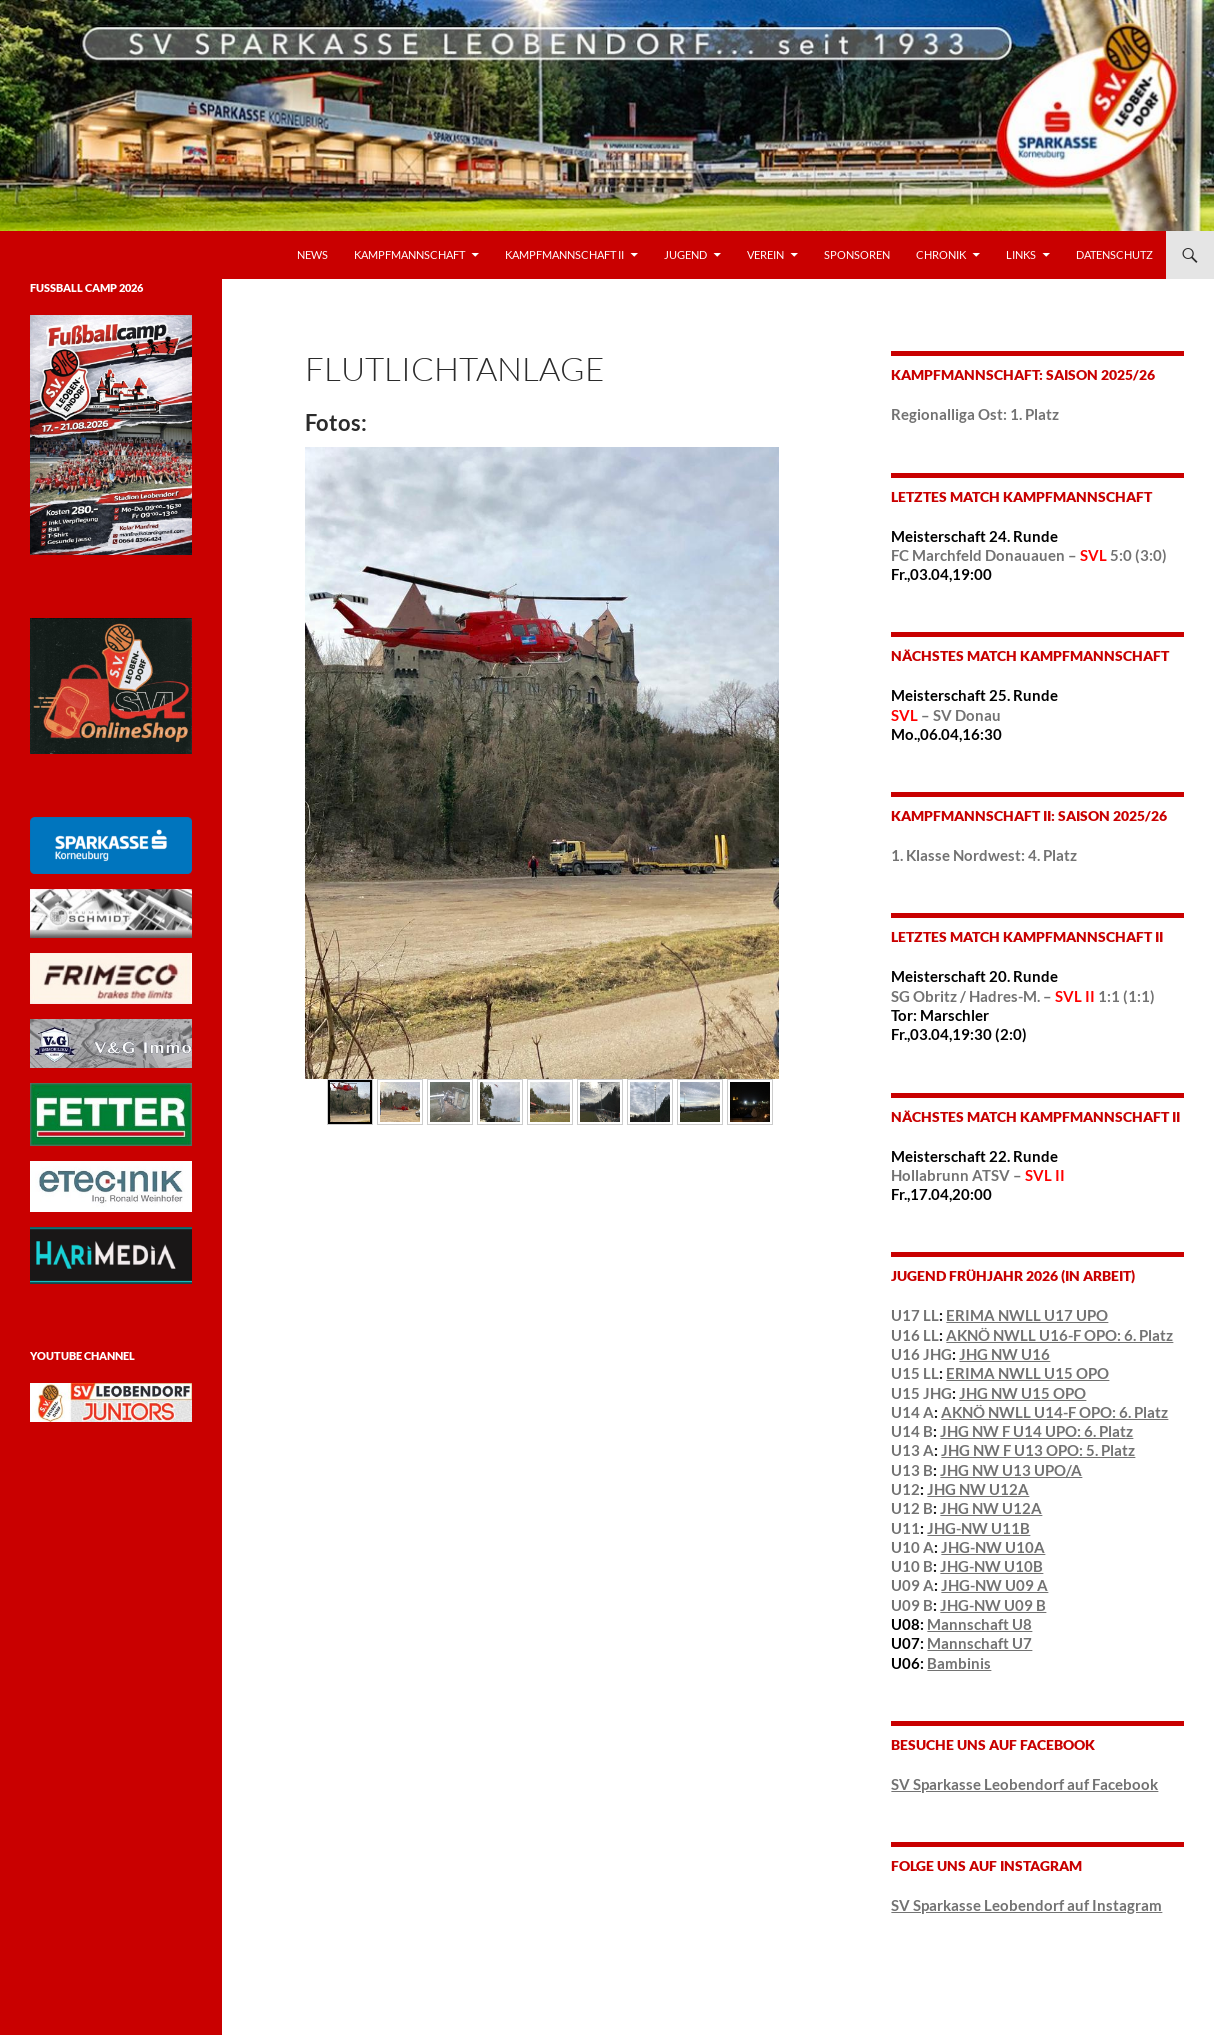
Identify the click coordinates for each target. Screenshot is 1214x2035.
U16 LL (915, 1335)
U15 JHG (921, 1393)
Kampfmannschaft (409, 254)
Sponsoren (857, 254)
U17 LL (915, 1315)
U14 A (912, 1412)
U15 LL (915, 1373)
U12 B (912, 1508)
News (312, 254)
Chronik (941, 254)
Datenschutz (1114, 254)
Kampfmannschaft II (564, 254)
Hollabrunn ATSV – (978, 1175)
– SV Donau (946, 715)
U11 (905, 1528)
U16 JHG (921, 1354)
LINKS (1021, 254)
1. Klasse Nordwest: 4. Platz (984, 855)
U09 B (912, 1605)
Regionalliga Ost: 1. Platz (975, 414)
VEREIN (765, 254)
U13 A (912, 1450)
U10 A (912, 1547)
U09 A (912, 1585)
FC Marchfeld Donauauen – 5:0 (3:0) (1029, 555)
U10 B (912, 1566)
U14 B (912, 1431)
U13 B (912, 1470)
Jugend (685, 254)
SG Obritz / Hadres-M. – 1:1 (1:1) (1023, 996)
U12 (905, 1489)
